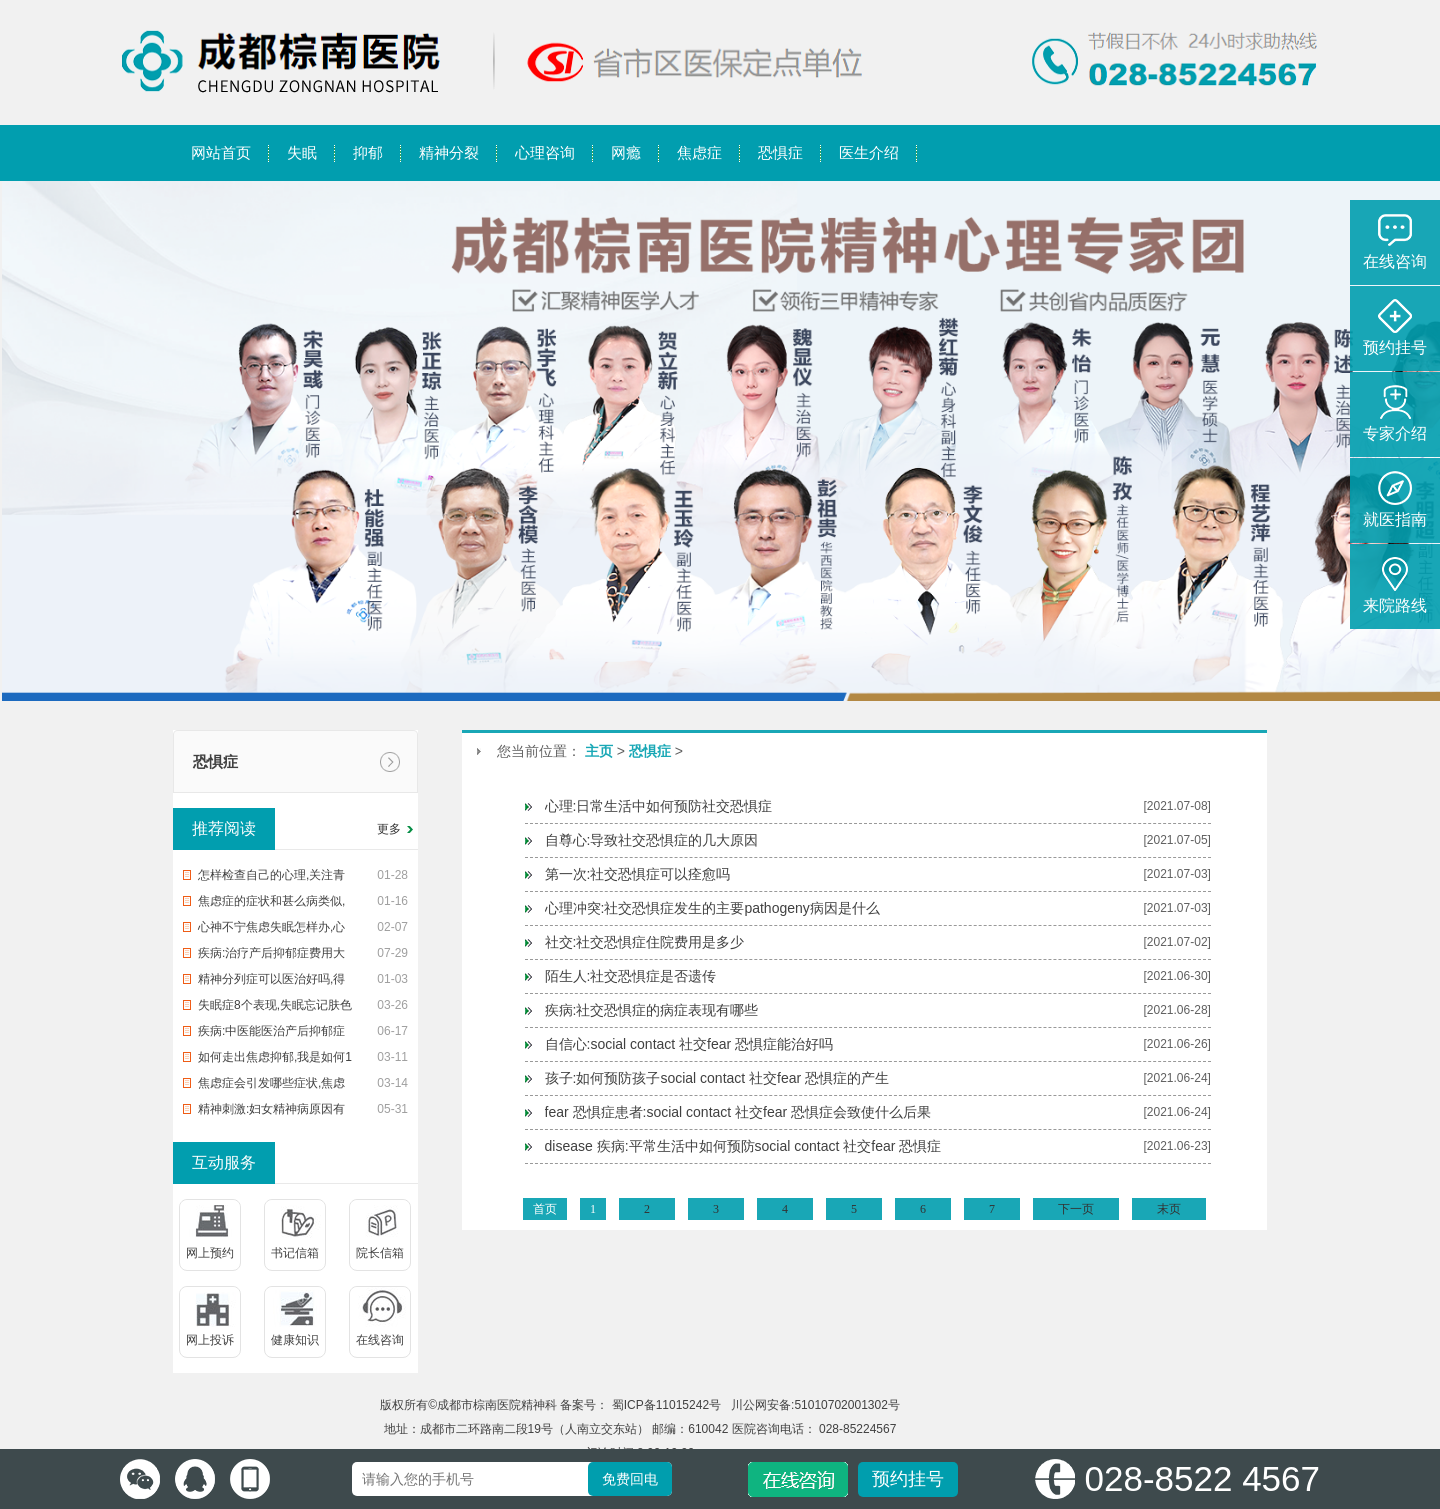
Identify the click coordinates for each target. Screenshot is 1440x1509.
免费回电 (630, 1479)
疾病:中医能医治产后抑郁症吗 (271, 1034)
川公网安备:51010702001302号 (814, 1405)
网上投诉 (210, 1340)
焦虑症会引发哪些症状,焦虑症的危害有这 (271, 1086)
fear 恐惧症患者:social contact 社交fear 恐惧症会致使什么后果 (738, 1112)
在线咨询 (380, 1340)
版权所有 (404, 1405)
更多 (389, 829)
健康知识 (295, 1340)
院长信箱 (380, 1253)
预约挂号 (908, 1479)
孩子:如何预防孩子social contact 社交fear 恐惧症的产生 (717, 1078)
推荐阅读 (224, 828)
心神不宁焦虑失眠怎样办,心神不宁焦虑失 (271, 930)
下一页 (1076, 1209)
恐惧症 (215, 761)
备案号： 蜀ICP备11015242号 (642, 1405)
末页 (1169, 1209)
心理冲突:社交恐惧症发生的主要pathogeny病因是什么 (712, 908)
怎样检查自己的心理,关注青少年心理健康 (271, 878)
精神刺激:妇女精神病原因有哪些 (271, 1112)
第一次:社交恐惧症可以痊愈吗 (638, 874)
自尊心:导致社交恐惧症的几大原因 (652, 840)
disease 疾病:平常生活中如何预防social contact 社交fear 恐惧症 (743, 1146)
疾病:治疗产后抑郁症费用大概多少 (271, 956)
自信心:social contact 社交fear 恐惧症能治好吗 (689, 1044)
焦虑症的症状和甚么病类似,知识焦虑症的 (271, 904)
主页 (599, 751)
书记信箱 (295, 1253)
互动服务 (224, 1162)
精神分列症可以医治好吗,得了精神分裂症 (271, 982)
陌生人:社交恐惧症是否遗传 (631, 976)
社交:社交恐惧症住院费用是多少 (645, 942)
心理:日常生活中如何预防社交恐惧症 (659, 806)
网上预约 (210, 1253)
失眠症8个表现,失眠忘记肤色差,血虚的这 (275, 1008)
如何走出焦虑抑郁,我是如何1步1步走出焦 (275, 1060)
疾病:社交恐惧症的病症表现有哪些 (652, 1010)
